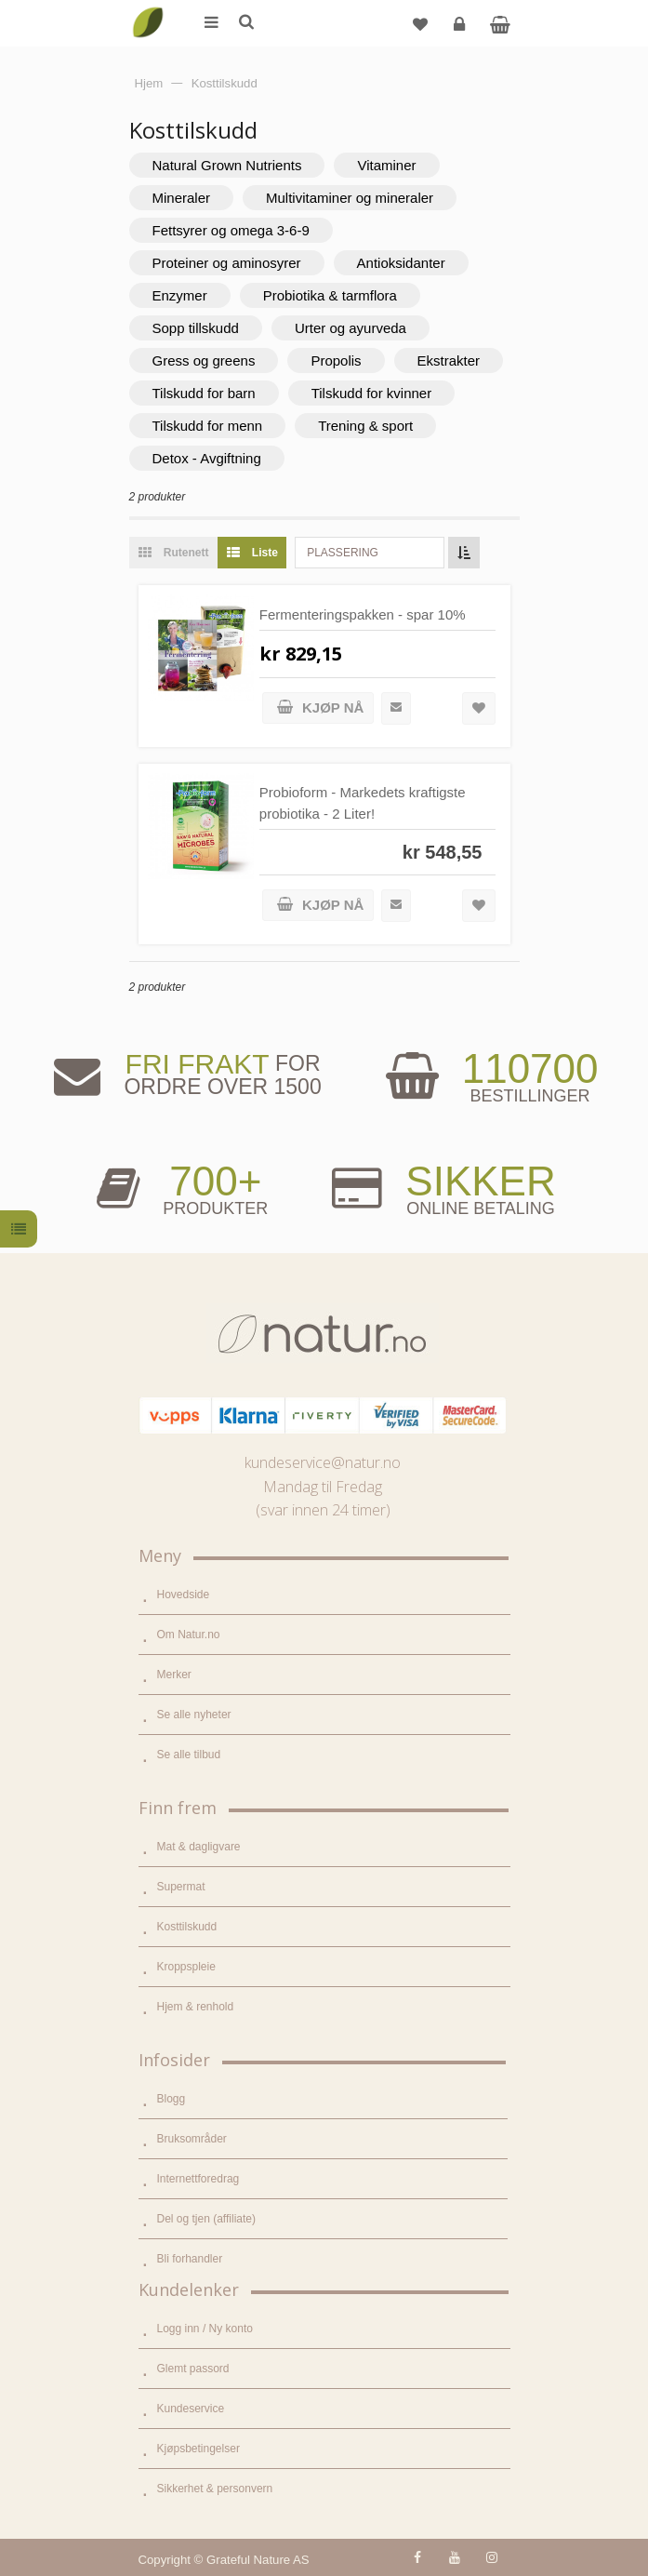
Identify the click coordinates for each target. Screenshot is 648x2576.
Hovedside (183, 1594)
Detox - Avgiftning (206, 458)
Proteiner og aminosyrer (226, 263)
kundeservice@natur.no (323, 1462)
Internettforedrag (198, 2178)
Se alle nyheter (194, 1714)
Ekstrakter (449, 360)
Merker (174, 1674)
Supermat (181, 1886)
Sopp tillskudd (195, 328)
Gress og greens (204, 360)
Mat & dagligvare (199, 1846)
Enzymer (179, 295)
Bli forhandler (190, 2258)
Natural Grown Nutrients (227, 165)
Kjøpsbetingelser (198, 2448)
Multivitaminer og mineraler (349, 198)
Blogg (171, 2098)
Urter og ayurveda (350, 328)
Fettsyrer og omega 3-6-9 (231, 230)
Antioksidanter (401, 263)
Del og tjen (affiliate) (207, 2218)
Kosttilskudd (187, 1926)
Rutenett (169, 552)
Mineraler (181, 198)
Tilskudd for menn (207, 426)
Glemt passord (193, 2368)
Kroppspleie (186, 1966)
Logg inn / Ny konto (205, 2328)
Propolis (336, 360)
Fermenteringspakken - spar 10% (362, 614)
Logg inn (461, 31)
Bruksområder (192, 2138)
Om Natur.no (188, 1634)
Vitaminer (386, 165)
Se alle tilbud (189, 1754)
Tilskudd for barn (204, 393)
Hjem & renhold (195, 2006)
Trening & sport (365, 426)
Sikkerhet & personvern (215, 2488)
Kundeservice (191, 2408)
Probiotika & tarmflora (330, 295)
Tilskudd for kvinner (371, 393)
